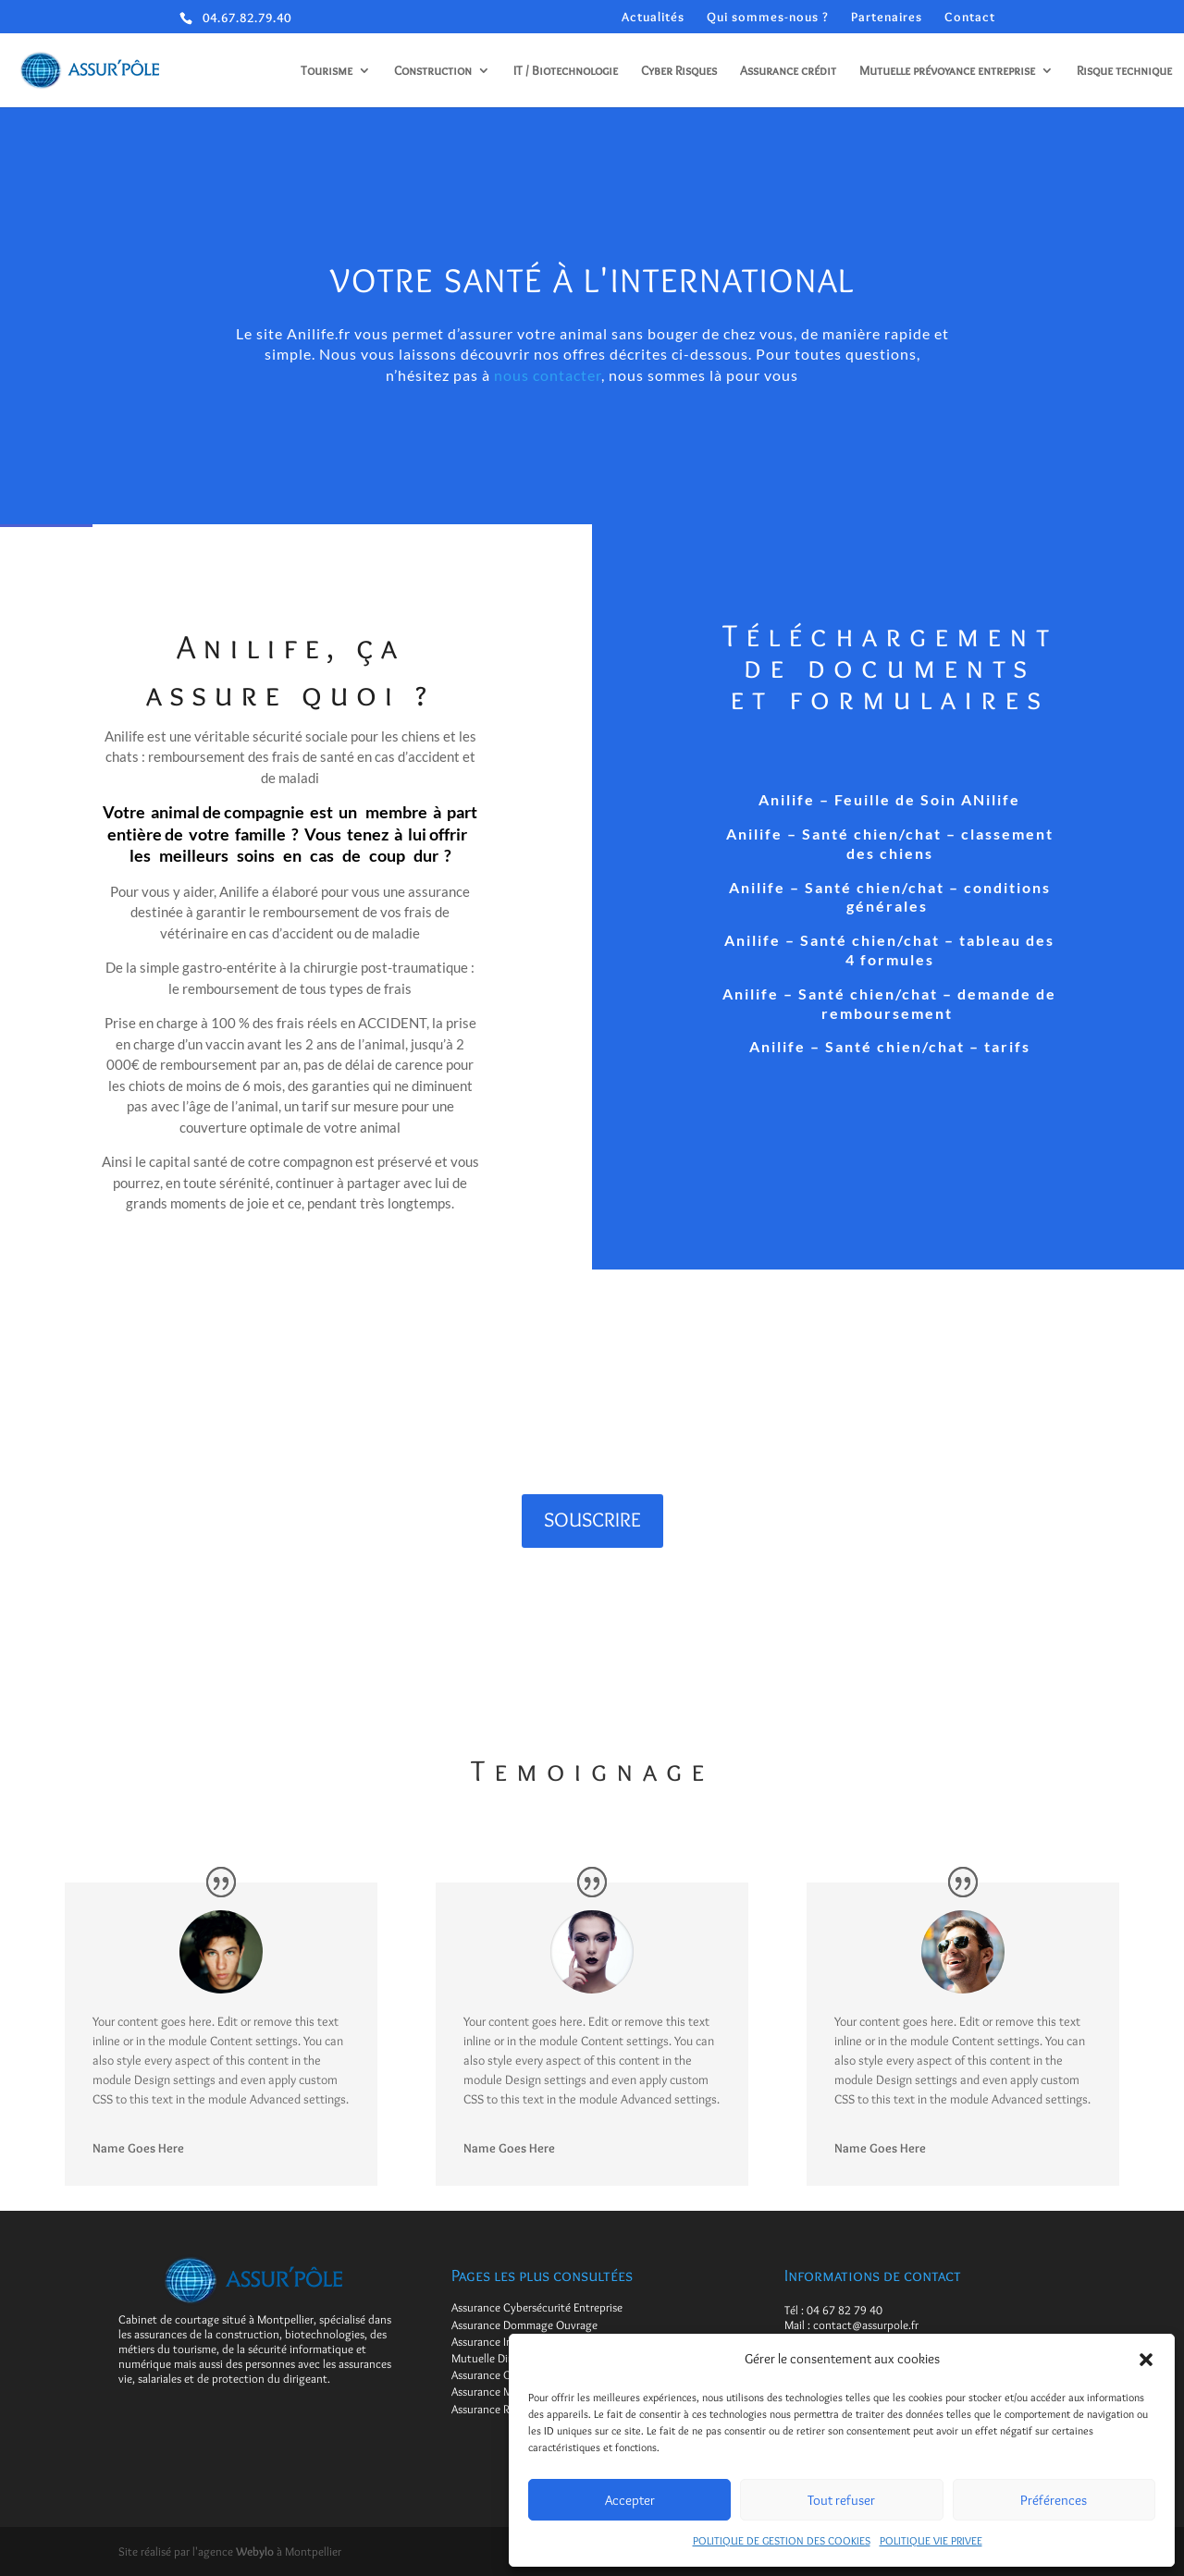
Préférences (1053, 2500)
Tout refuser (841, 2500)
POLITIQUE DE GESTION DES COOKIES (781, 2540)
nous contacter (547, 375)
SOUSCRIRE (592, 1519)
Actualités (653, 16)
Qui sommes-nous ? (768, 16)
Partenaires (886, 16)
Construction (433, 71)
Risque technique (1124, 71)
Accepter (630, 2500)
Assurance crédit (788, 71)
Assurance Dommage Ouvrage (524, 2324)
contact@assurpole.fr (866, 2324)
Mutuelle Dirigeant (497, 2357)
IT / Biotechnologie (565, 71)
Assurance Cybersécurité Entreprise (537, 2307)
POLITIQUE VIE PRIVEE (931, 2540)
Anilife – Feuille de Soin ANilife (889, 799)
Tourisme (326, 71)
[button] (1146, 2359)
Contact (969, 16)
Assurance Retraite (496, 2408)
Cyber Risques (679, 71)
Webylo (255, 2551)
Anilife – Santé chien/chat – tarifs (889, 1046)
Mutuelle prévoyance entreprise (947, 71)
